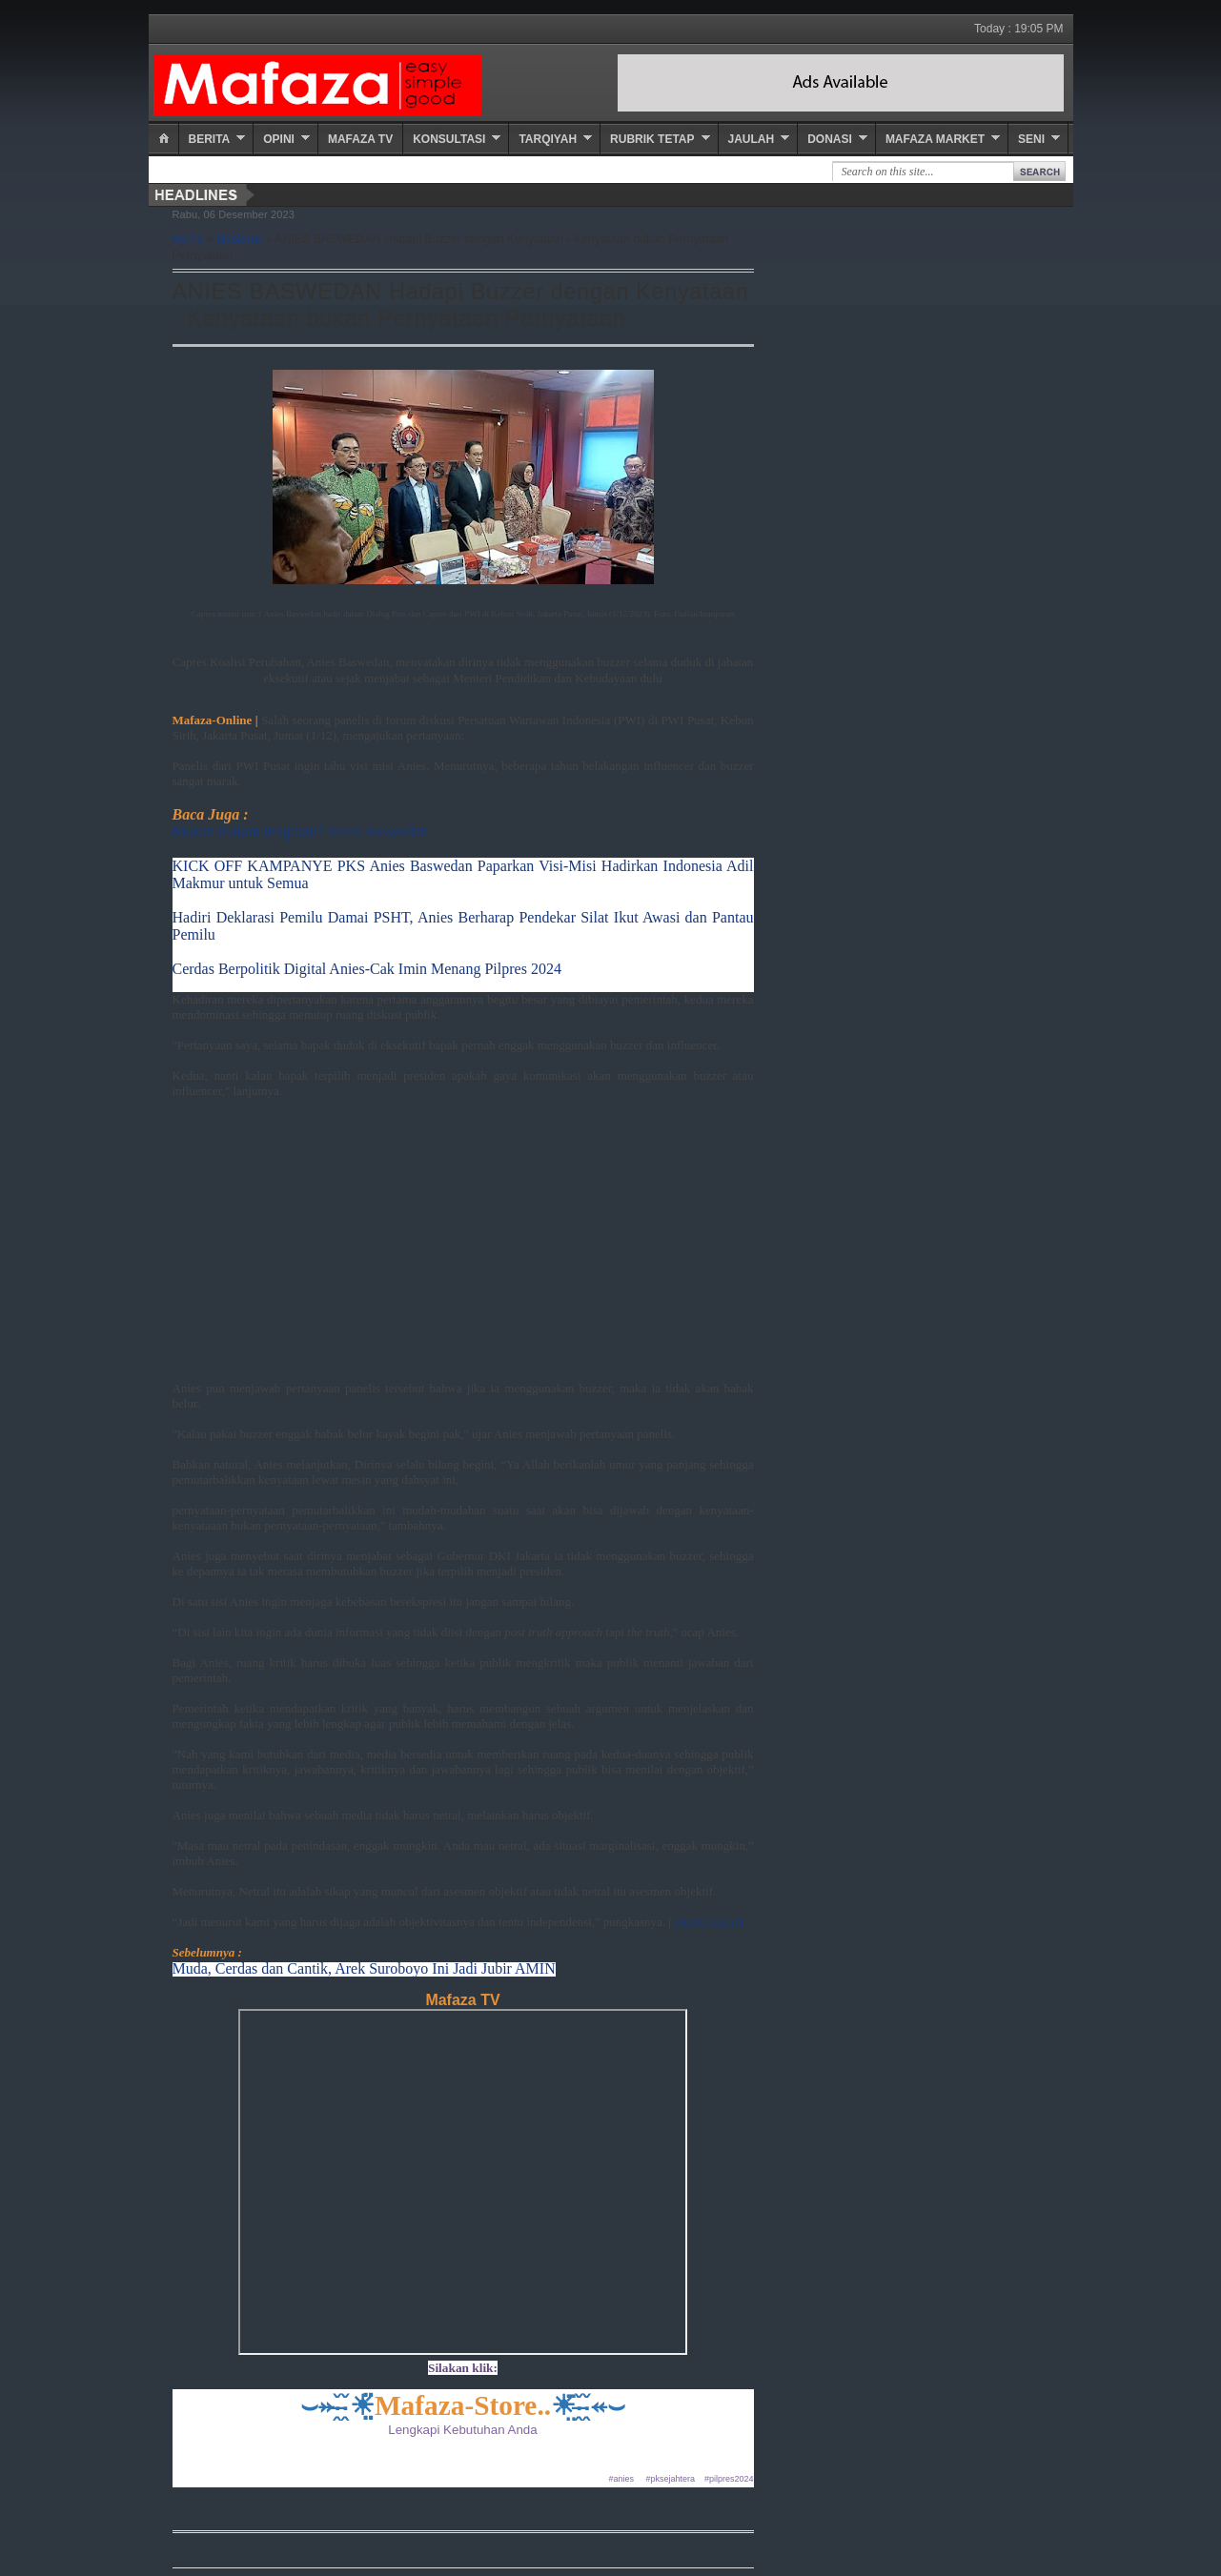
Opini (279, 139)
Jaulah (751, 139)
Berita (210, 139)
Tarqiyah (548, 139)
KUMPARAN (708, 1922)
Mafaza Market (935, 139)
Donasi (829, 139)
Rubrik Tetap (652, 139)
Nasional (239, 239)
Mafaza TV (360, 139)
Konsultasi (449, 139)
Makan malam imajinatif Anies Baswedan (300, 831)
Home (188, 239)
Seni (1031, 139)
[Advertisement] (463, 1247)
